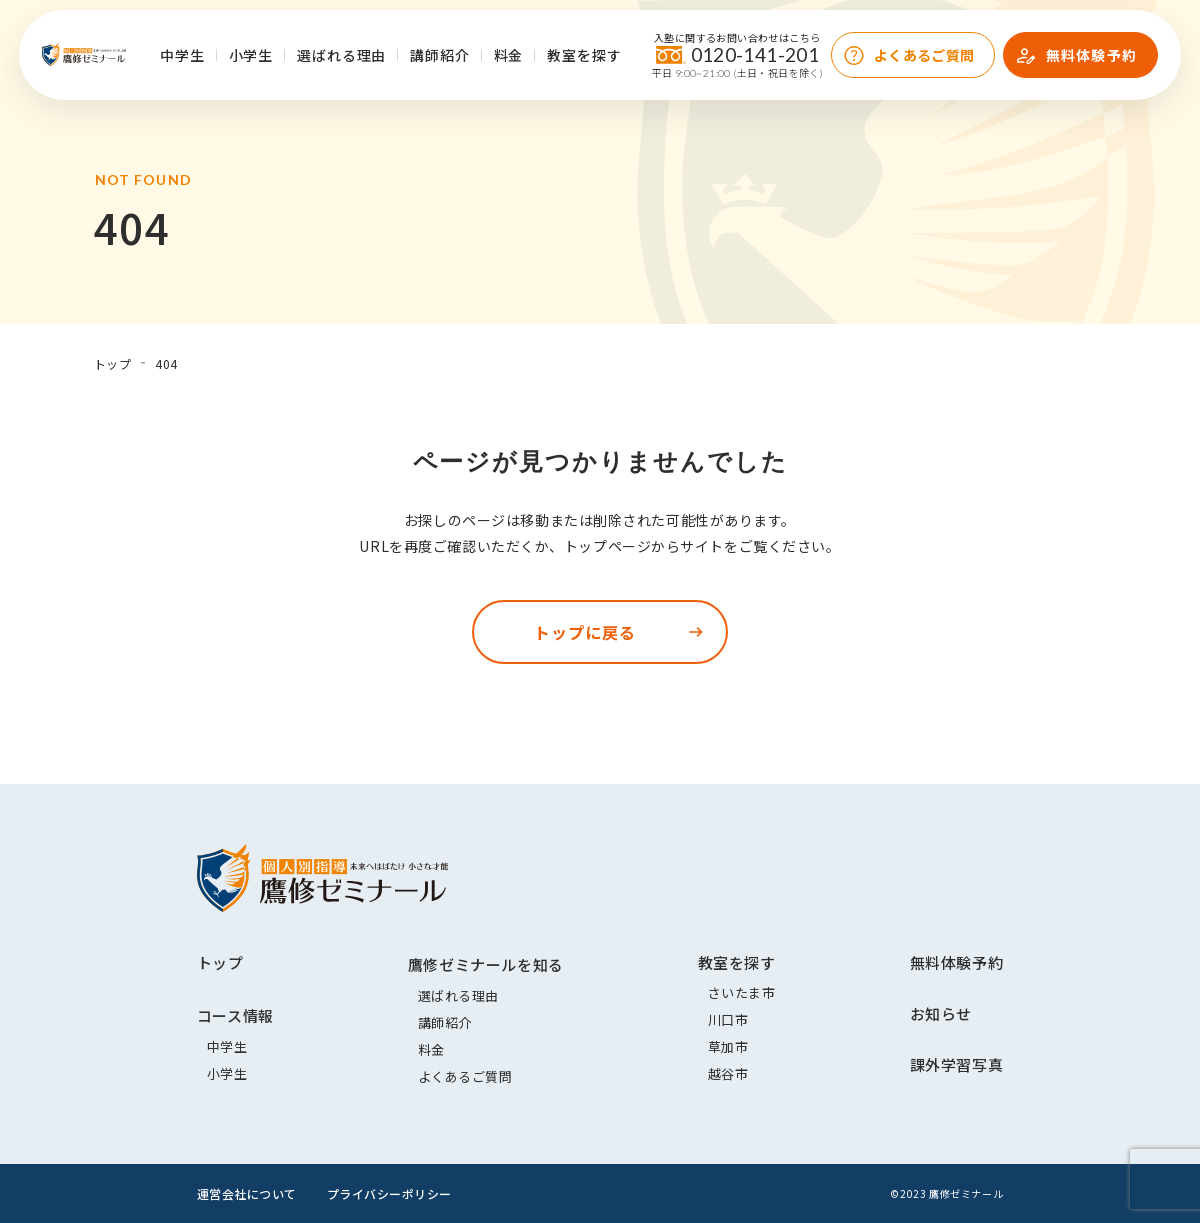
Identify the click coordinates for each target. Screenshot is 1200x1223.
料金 (509, 55)
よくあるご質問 (924, 55)
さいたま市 (742, 992)
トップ (220, 962)
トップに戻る (585, 632)
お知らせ (941, 1013)
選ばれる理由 (341, 55)
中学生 (182, 55)
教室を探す (584, 55)
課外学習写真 (957, 1064)
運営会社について (247, 1193)
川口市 (728, 1019)
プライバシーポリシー (389, 1193)
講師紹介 (439, 55)
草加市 (728, 1046)
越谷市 (728, 1073)
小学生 (251, 55)
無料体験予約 (1091, 55)
